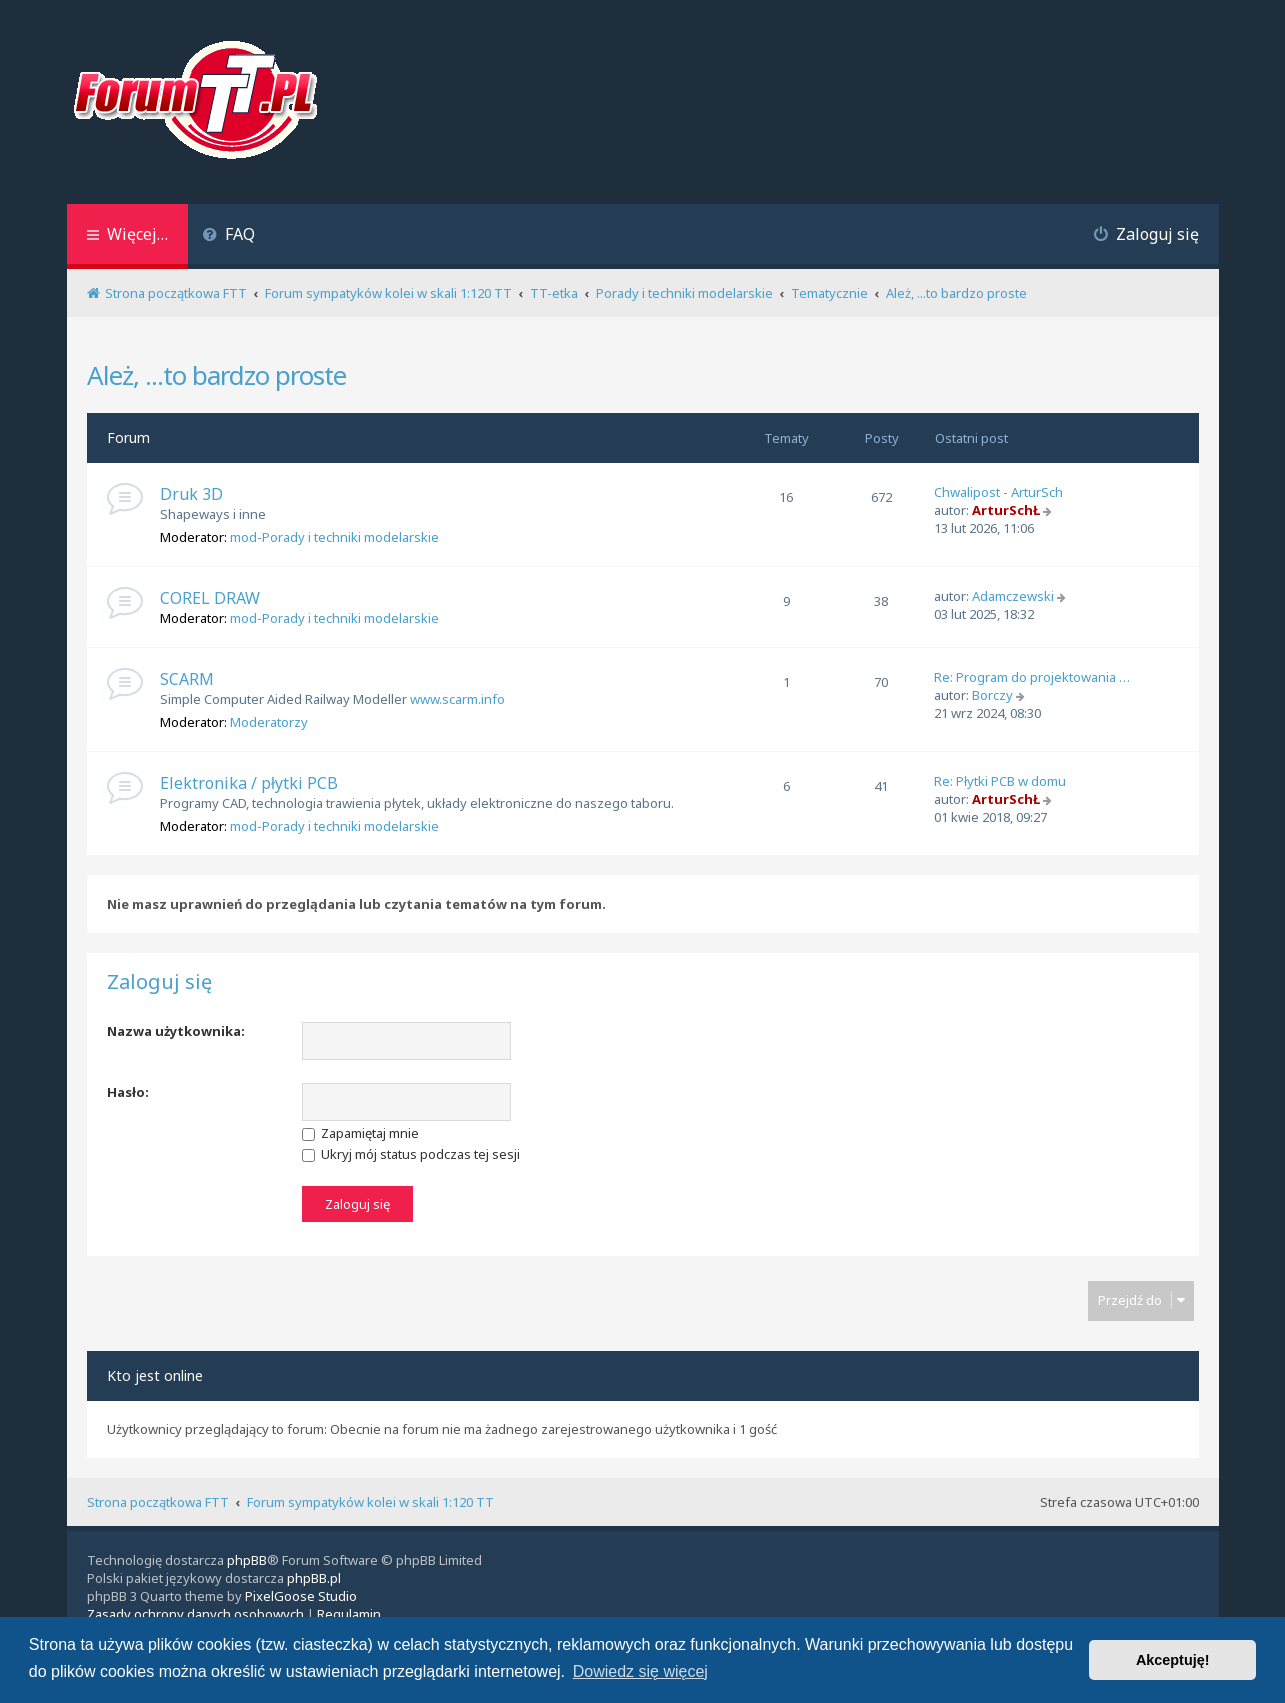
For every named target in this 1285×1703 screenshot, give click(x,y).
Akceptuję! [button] (1173, 1660)
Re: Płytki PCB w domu (1000, 781)
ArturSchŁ (1006, 510)
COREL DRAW (210, 598)
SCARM (187, 679)
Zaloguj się (159, 982)
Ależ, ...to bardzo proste (216, 375)
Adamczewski (1013, 596)
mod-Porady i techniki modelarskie (334, 537)
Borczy (992, 695)
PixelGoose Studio (301, 1596)
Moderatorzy (269, 722)
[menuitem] (229, 236)
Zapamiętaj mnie (360, 1133)
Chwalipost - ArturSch (998, 492)
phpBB (247, 1560)
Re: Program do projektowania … (1032, 677)
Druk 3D (191, 494)
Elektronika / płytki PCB (249, 783)
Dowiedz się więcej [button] (640, 1671)
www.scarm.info (457, 699)
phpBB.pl (314, 1578)
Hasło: (128, 1092)
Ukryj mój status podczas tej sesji (411, 1154)
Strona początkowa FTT (158, 1502)
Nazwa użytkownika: (176, 1031)
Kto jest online (155, 1375)
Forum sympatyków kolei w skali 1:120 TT (370, 1502)
